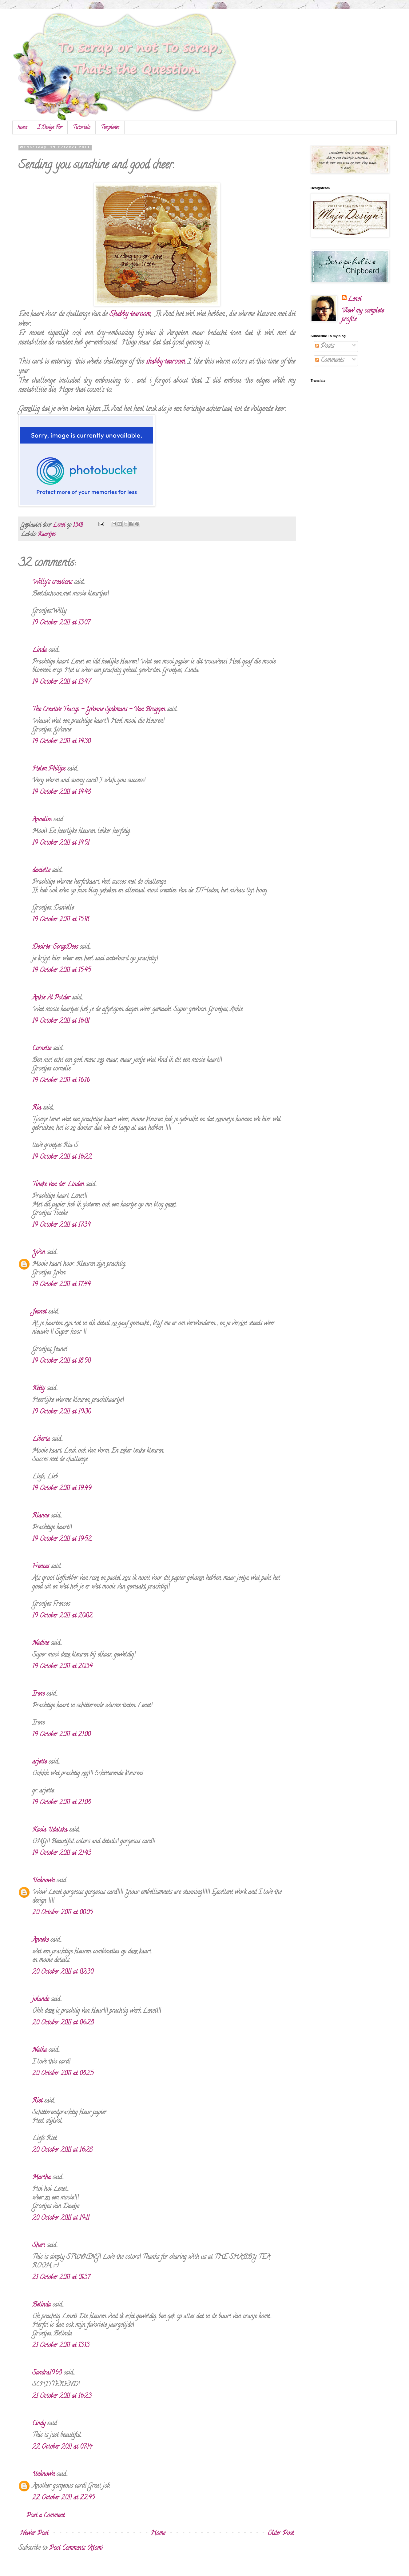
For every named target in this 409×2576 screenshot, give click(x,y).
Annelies (42, 820)
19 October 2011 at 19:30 (61, 1412)
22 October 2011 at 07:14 (62, 2447)
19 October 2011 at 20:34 (62, 1667)
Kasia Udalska (49, 1830)
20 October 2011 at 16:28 (62, 2150)
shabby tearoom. (166, 362)
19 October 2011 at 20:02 (62, 1616)
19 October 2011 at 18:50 (61, 1361)
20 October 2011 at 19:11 (60, 2218)
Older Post (281, 2533)
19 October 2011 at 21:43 (61, 1853)
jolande (40, 1999)
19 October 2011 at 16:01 (60, 1021)
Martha (41, 2178)
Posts (324, 346)
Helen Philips (49, 769)
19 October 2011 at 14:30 (61, 742)
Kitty (38, 1389)
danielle (41, 870)
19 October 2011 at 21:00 (61, 1735)
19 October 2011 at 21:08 (61, 1803)
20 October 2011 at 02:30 (62, 1972)
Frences (40, 1567)
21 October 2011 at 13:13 (60, 2346)
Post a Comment (45, 2516)
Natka (39, 2050)
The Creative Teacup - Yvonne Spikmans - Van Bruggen (98, 710)
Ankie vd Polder (51, 998)
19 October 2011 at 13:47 (61, 682)
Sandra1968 (47, 2373)
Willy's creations (52, 582)
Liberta (41, 1439)
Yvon (38, 1253)
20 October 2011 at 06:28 (63, 2023)
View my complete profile (363, 315)
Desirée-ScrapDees (55, 947)
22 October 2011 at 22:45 (63, 2498)
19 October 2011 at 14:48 (61, 792)
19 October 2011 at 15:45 (61, 970)
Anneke (40, 1940)
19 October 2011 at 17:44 (61, 1285)
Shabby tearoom (129, 314)
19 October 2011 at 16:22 (62, 1157)
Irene (38, 1694)
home (22, 127)
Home (158, 2533)
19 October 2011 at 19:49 (61, 1488)
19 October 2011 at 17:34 (61, 1225)
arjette (39, 1762)
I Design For (50, 127)
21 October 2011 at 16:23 (61, 2396)
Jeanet (39, 1312)
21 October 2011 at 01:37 (61, 2278)
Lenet (354, 299)
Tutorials (81, 127)
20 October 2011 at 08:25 (62, 2074)
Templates (110, 127)
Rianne (40, 1516)
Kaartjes (47, 534)
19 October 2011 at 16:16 (61, 1081)
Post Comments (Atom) (76, 2548)
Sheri (38, 2246)
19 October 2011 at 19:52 (61, 1539)
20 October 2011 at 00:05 (62, 1913)
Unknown (43, 1881)
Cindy (39, 2424)
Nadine (40, 1643)
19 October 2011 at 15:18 (60, 920)
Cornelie (41, 1049)
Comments (329, 360)
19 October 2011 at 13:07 (61, 623)
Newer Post (34, 2533)
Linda (39, 650)
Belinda (41, 2305)
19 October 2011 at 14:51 (60, 843)
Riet (37, 2101)
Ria (36, 1108)
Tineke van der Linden (58, 1185)
